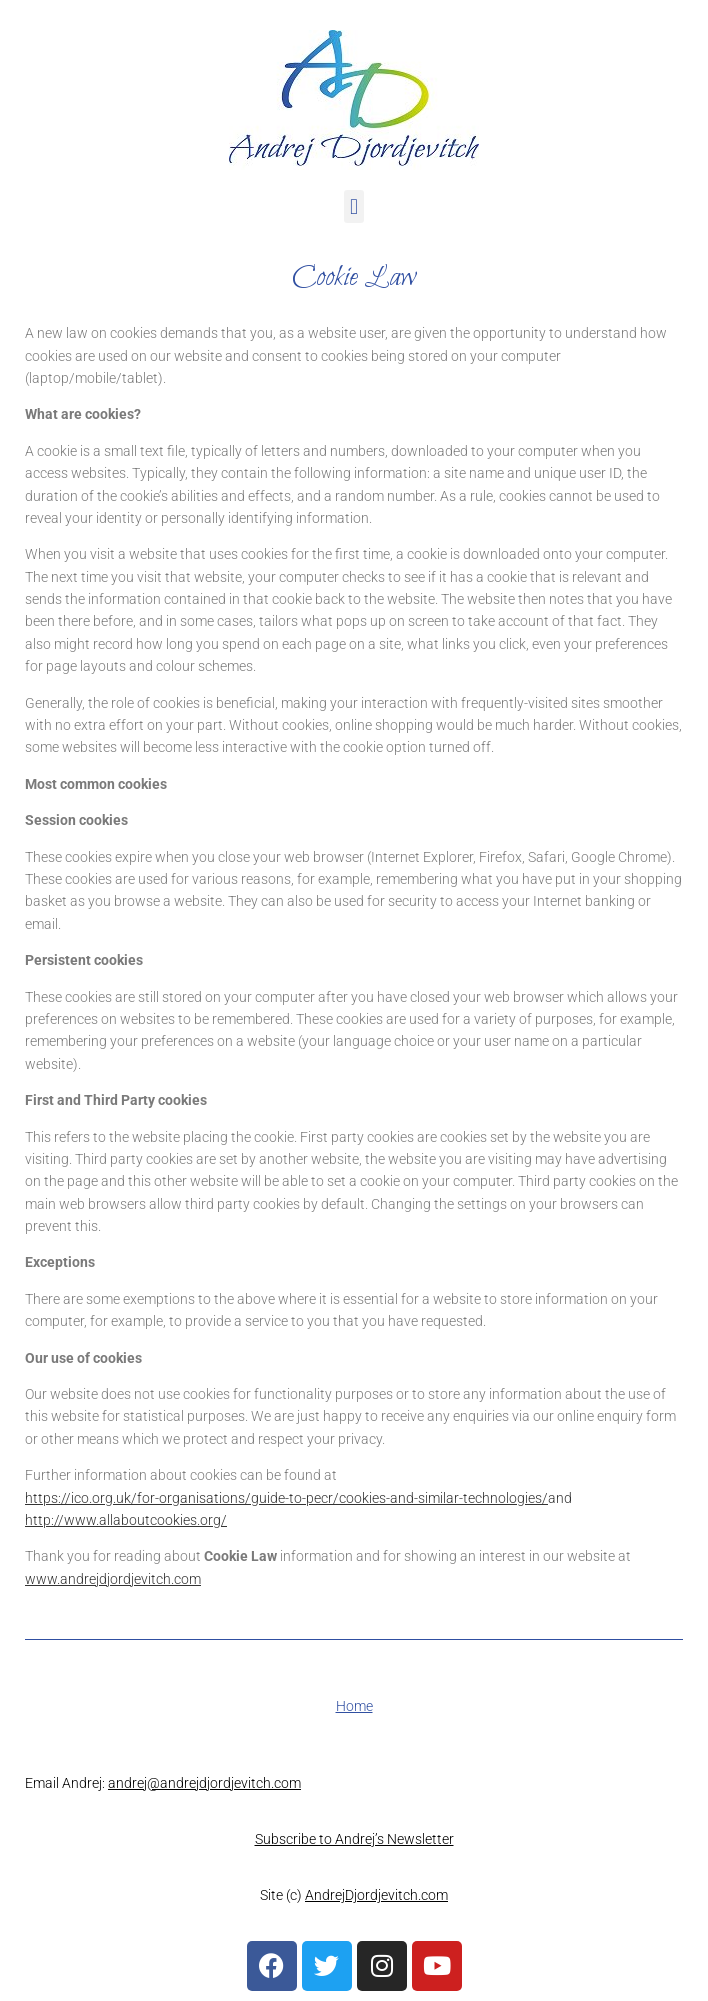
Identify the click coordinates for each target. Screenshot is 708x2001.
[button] (353, 206)
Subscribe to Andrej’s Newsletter (354, 1839)
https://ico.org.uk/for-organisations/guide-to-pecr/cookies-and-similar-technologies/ (286, 1498)
